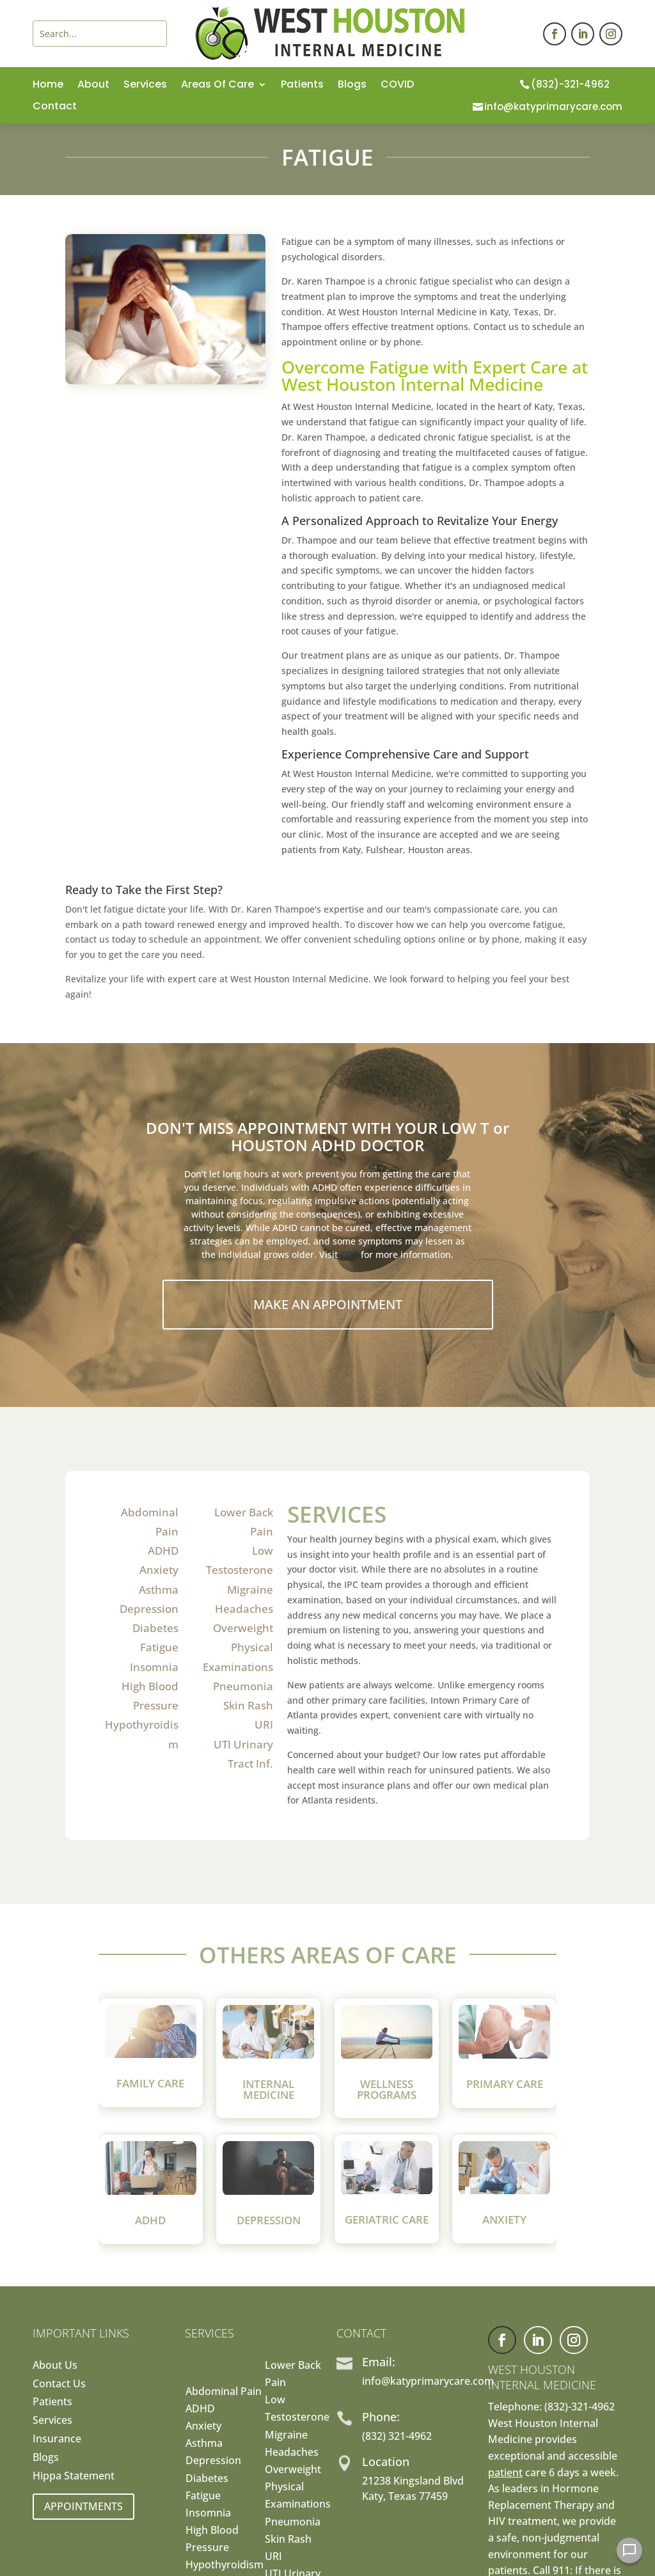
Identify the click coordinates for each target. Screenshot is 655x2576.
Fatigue (159, 1647)
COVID (397, 85)
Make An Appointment (327, 1304)
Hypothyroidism (224, 2564)
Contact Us (59, 2383)
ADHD (163, 1550)
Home (48, 85)
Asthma (158, 1589)
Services (145, 85)
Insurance (57, 2438)
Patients (302, 85)
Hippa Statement (73, 2476)
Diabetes (155, 1628)
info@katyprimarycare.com (553, 106)
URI (264, 1724)
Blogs (352, 85)
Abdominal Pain (223, 2391)
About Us (55, 2365)
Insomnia (154, 1667)
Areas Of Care (217, 85)
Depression (149, 1608)
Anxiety (158, 1569)
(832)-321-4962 (570, 84)
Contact (55, 107)
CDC (349, 1254)
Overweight (243, 1628)
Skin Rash (248, 1705)
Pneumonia (243, 1686)
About (93, 85)
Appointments (83, 2506)
